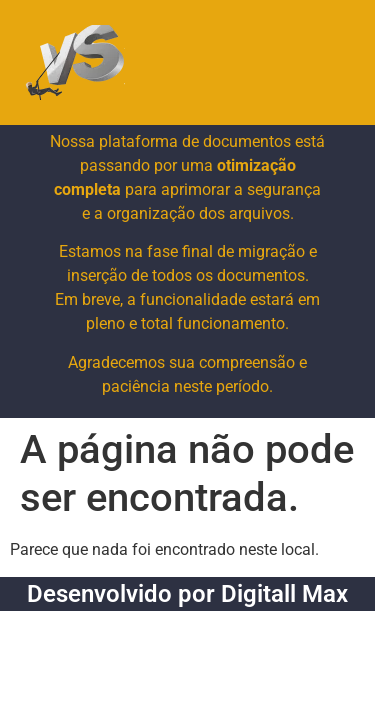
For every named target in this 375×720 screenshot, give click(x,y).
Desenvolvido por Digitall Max (187, 594)
